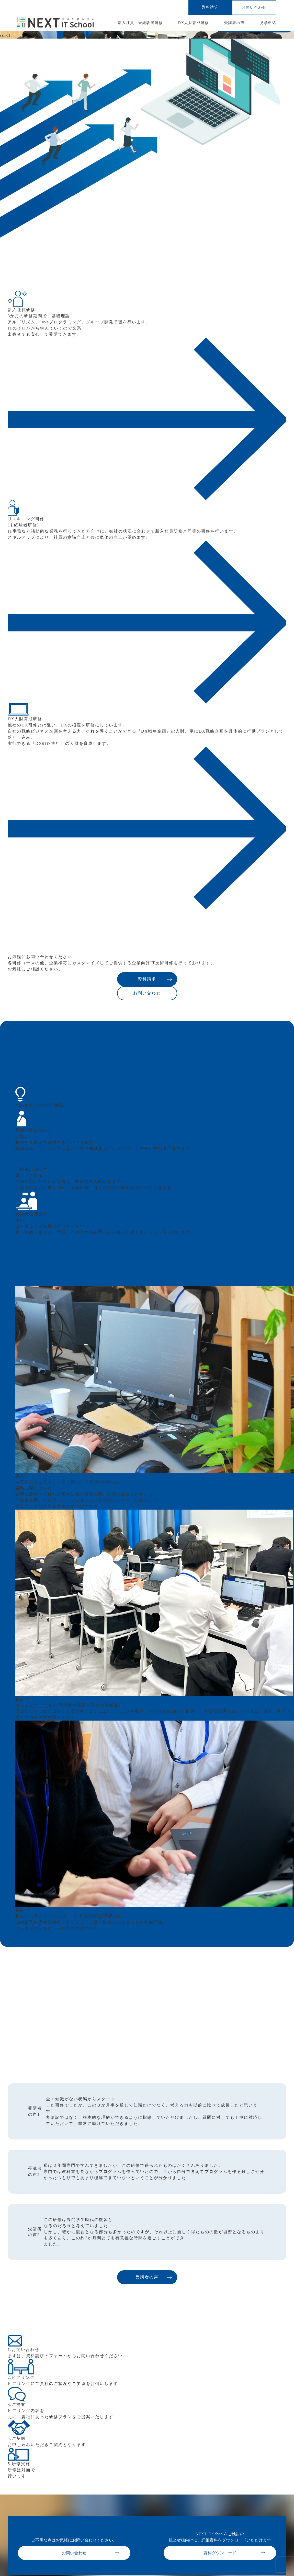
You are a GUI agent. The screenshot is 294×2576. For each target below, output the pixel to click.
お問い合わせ (254, 7)
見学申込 (268, 23)
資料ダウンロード (219, 2553)
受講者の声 (234, 23)
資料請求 (210, 7)
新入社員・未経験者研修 (140, 23)
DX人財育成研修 (193, 23)
